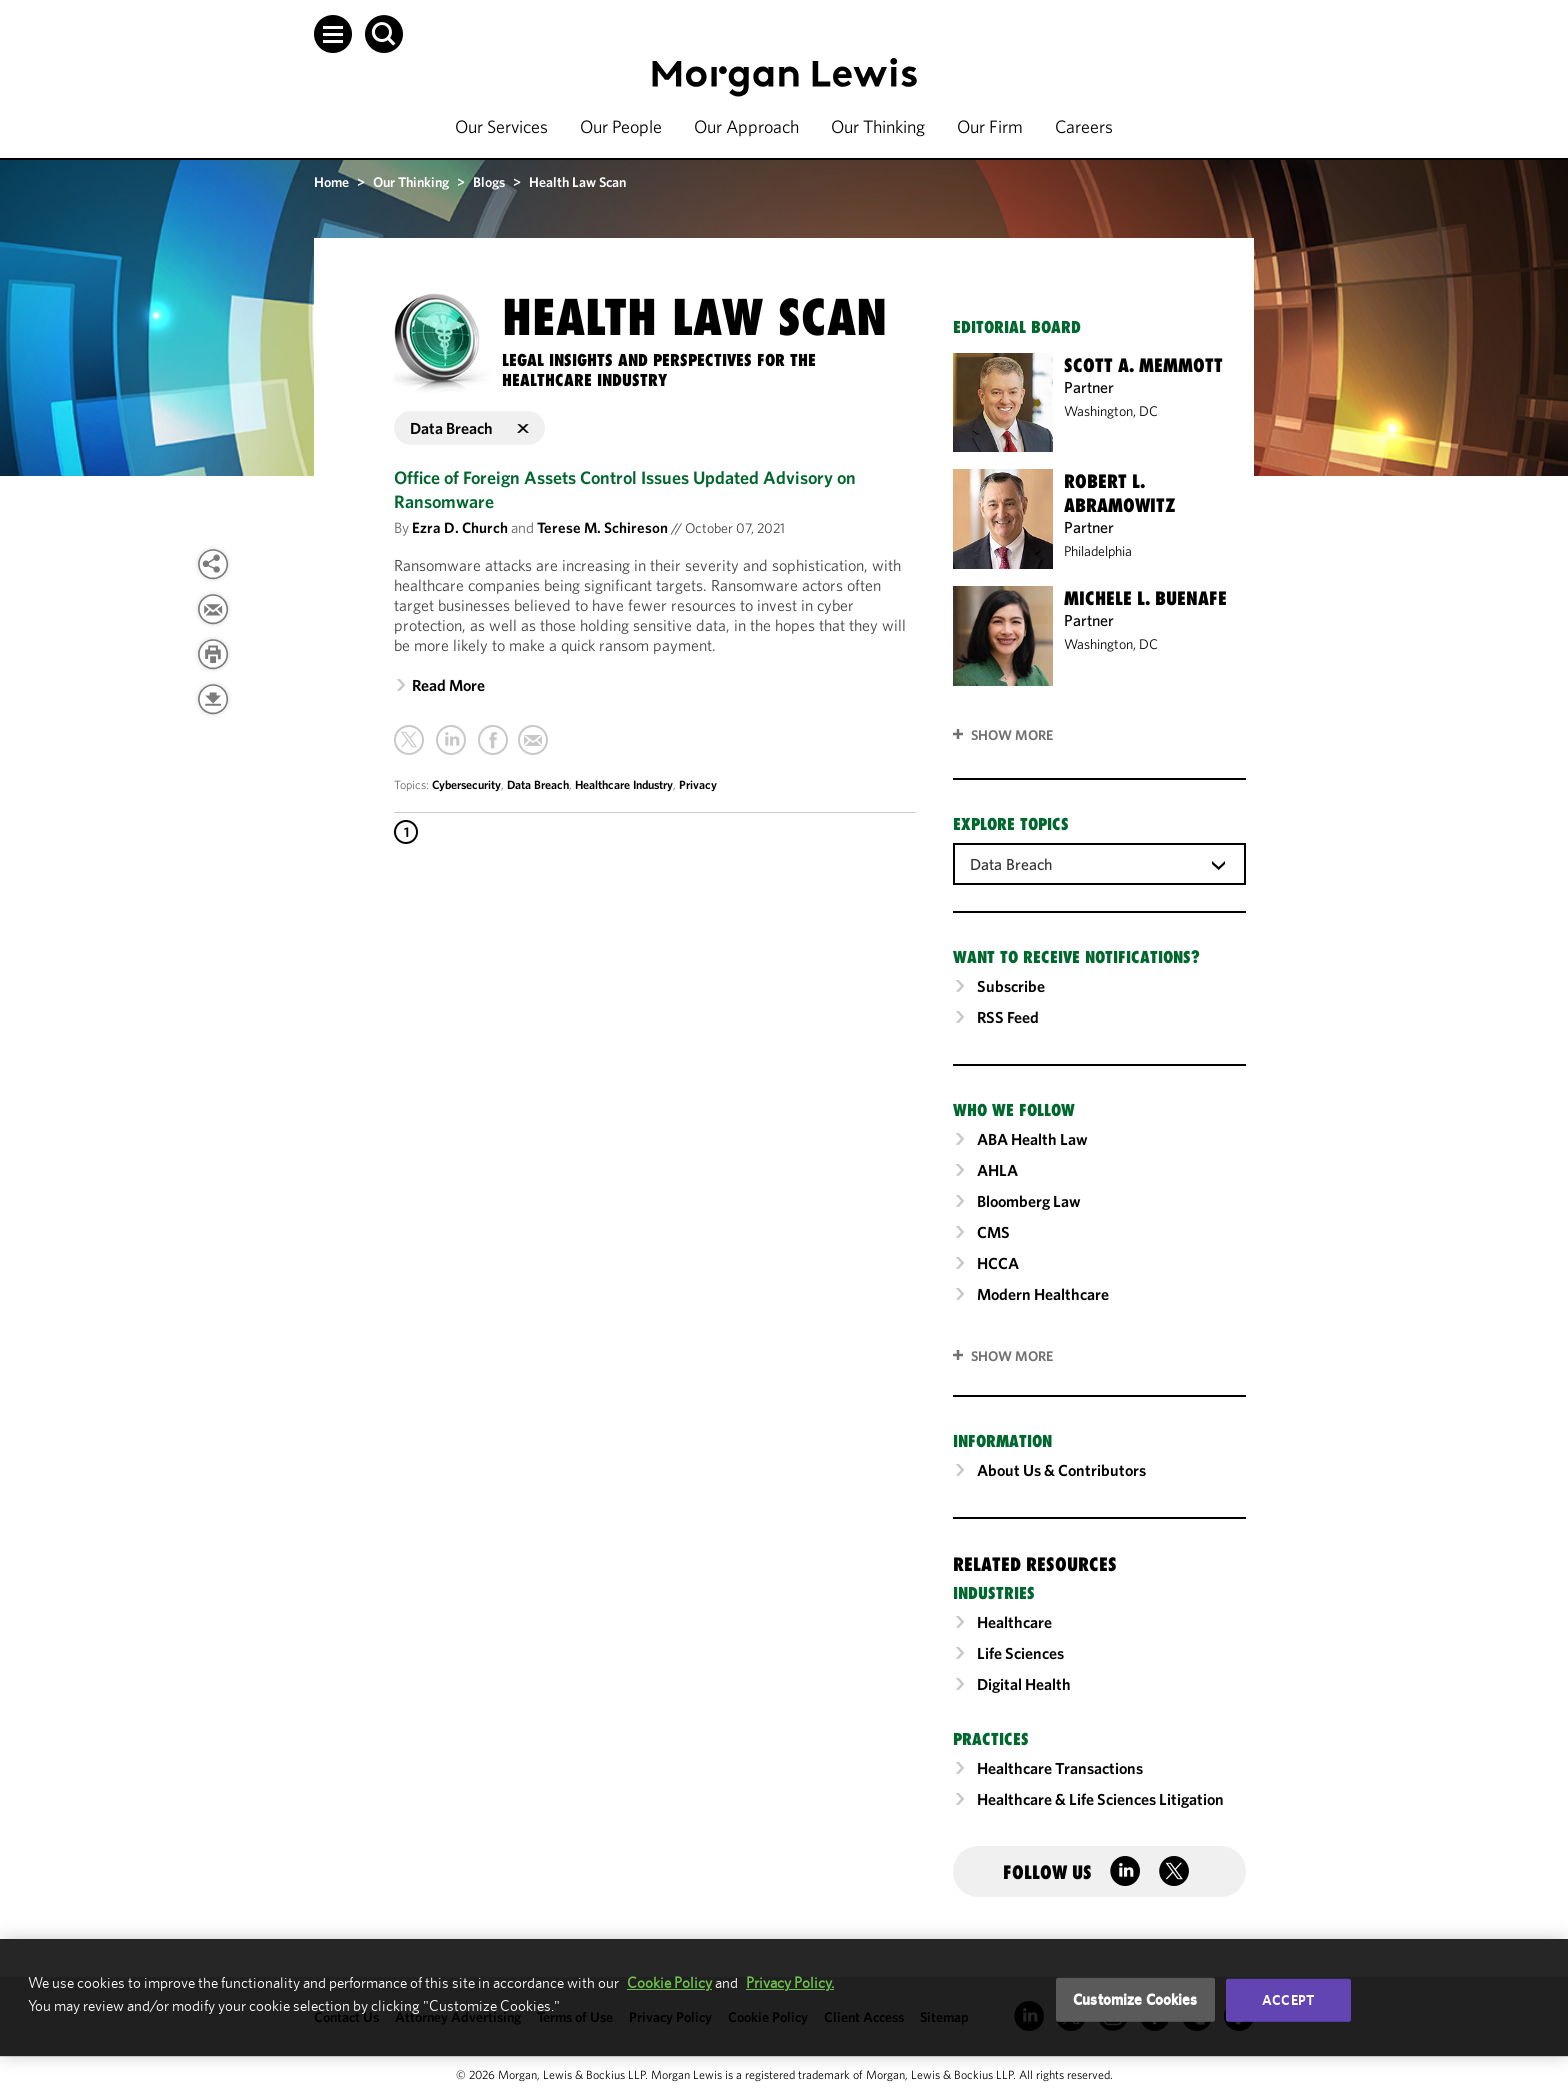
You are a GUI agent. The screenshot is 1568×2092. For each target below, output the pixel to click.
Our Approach (746, 126)
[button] (333, 34)
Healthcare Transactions (1060, 1768)
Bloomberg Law (1029, 1201)
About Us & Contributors (1061, 1470)
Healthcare (1014, 1622)
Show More (1012, 735)
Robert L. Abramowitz (1120, 493)
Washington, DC (1111, 411)
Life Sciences (1020, 1653)
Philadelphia (1098, 551)
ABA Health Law (1032, 1139)
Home (331, 182)
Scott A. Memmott (1143, 365)
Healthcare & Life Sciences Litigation (1100, 1799)
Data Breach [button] (469, 428)
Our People (621, 126)
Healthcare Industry (624, 784)
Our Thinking (878, 126)
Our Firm (990, 126)
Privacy (698, 784)
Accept (1288, 2000)
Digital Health (1024, 1684)
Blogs (489, 182)
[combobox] (1099, 863)
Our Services (501, 126)
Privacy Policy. (790, 1982)
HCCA (998, 1263)
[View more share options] (213, 564)
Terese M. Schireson (602, 527)
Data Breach (538, 784)
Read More (448, 685)
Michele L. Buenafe (1145, 598)
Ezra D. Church (460, 527)
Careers (1084, 126)
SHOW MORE (1012, 1356)
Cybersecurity (466, 784)
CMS (993, 1232)
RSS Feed (1008, 1017)
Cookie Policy (669, 1982)
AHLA (997, 1170)
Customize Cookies (1135, 1999)
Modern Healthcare (1043, 1294)
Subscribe (1011, 986)
